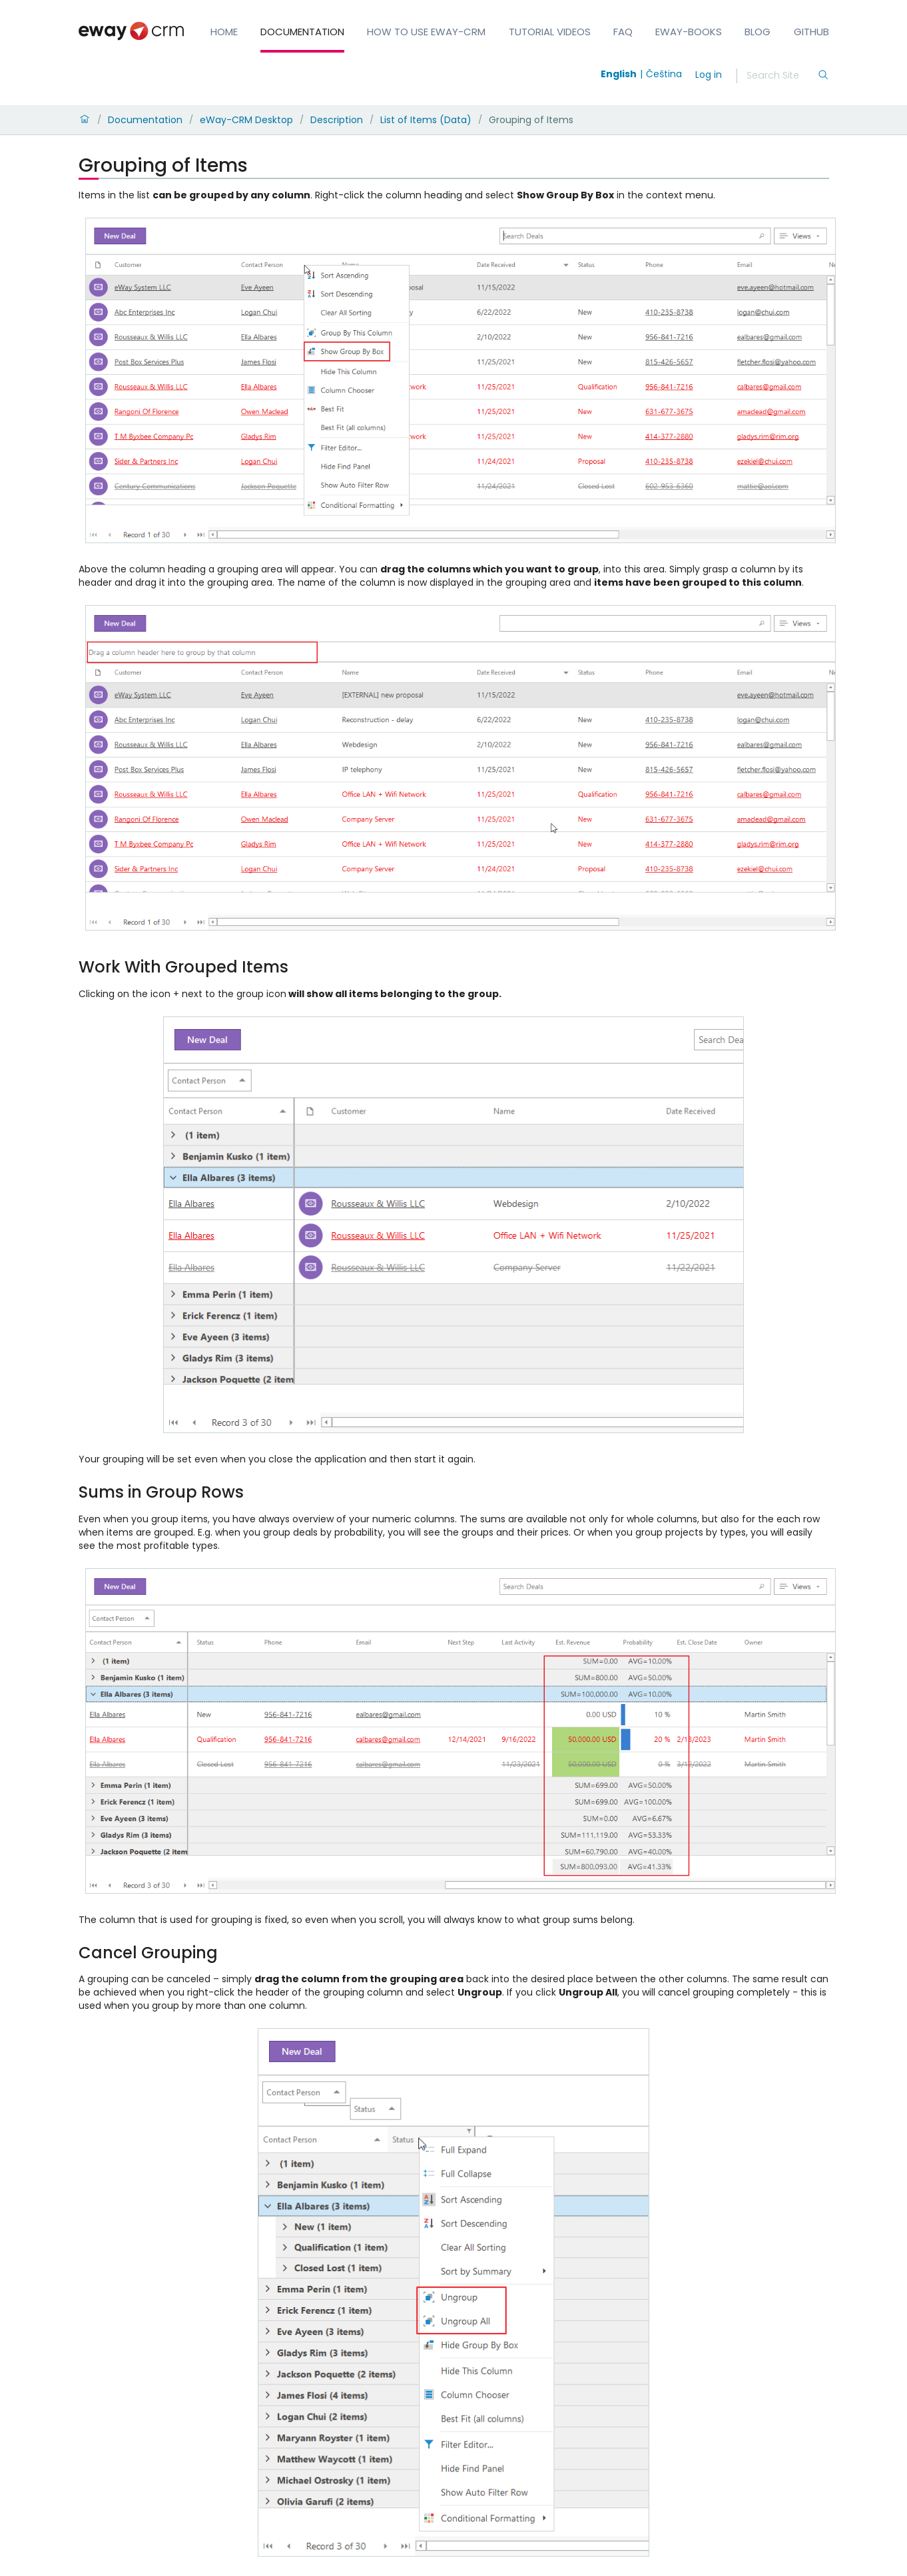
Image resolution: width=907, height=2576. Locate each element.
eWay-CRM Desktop (246, 119)
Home (224, 32)
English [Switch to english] (619, 74)
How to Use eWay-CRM (426, 32)
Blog (757, 32)
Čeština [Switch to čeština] (664, 74)
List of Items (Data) (425, 119)
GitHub (811, 32)
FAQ (623, 32)
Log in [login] (708, 75)
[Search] (782, 76)
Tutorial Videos (550, 32)
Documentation (302, 32)
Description (336, 119)
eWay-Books (688, 32)
